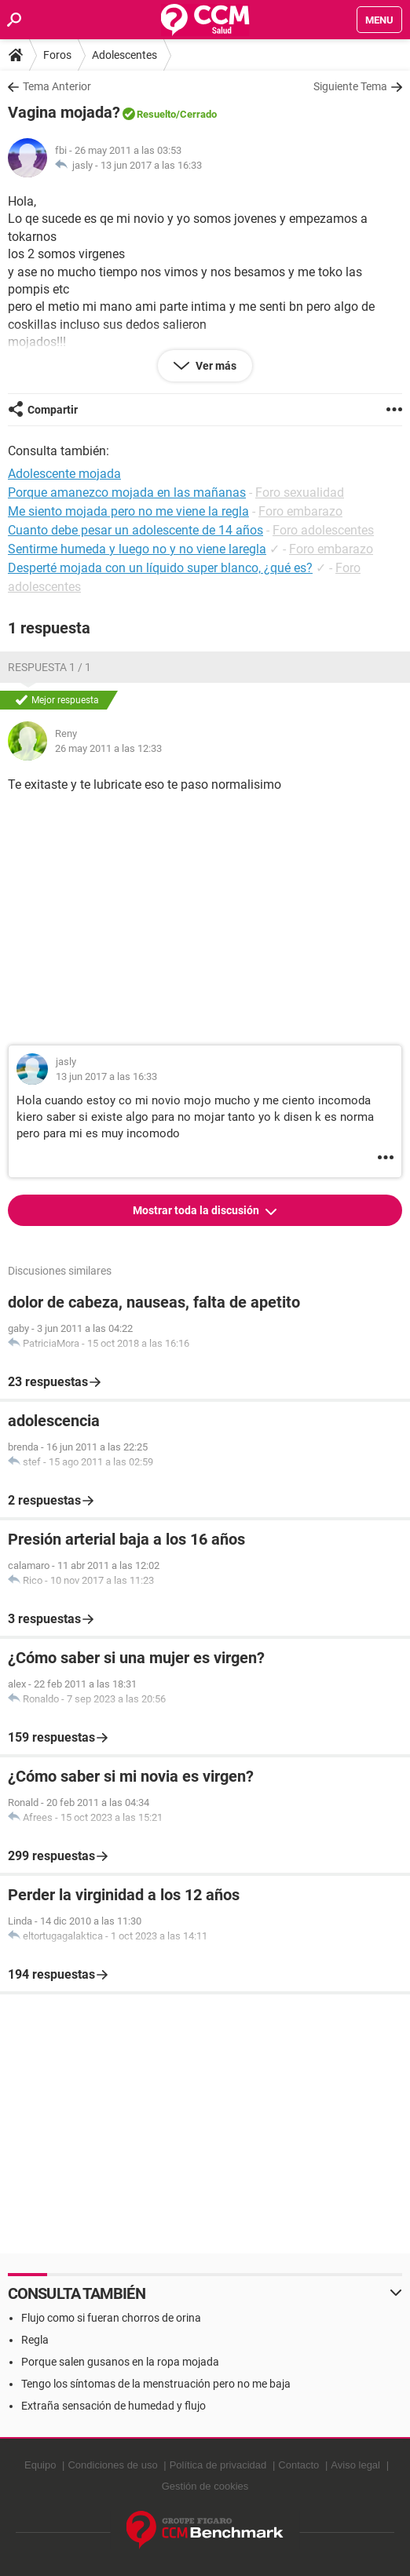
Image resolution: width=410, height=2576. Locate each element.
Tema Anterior (57, 86)
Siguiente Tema (350, 86)
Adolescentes (124, 55)
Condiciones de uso (112, 2465)
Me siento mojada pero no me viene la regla (128, 511)
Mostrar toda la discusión (197, 1210)
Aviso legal (355, 2465)
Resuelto (156, 114)
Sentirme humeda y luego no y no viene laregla (137, 549)
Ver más (214, 365)
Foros (57, 55)
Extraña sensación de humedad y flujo (113, 2405)
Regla (35, 2339)
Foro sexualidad (299, 492)
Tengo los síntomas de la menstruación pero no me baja (156, 2383)
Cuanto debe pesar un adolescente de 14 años (135, 530)
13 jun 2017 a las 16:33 (151, 165)
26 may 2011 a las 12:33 (108, 748)
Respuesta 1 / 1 (49, 667)
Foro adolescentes (323, 530)
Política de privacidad (218, 2465)
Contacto (298, 2465)
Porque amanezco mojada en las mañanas (127, 492)
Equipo (40, 2465)
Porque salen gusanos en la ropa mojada (120, 2361)
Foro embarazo (300, 511)
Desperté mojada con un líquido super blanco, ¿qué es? (160, 567)
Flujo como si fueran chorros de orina (111, 2317)
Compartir (52, 409)
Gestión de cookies (205, 2486)
